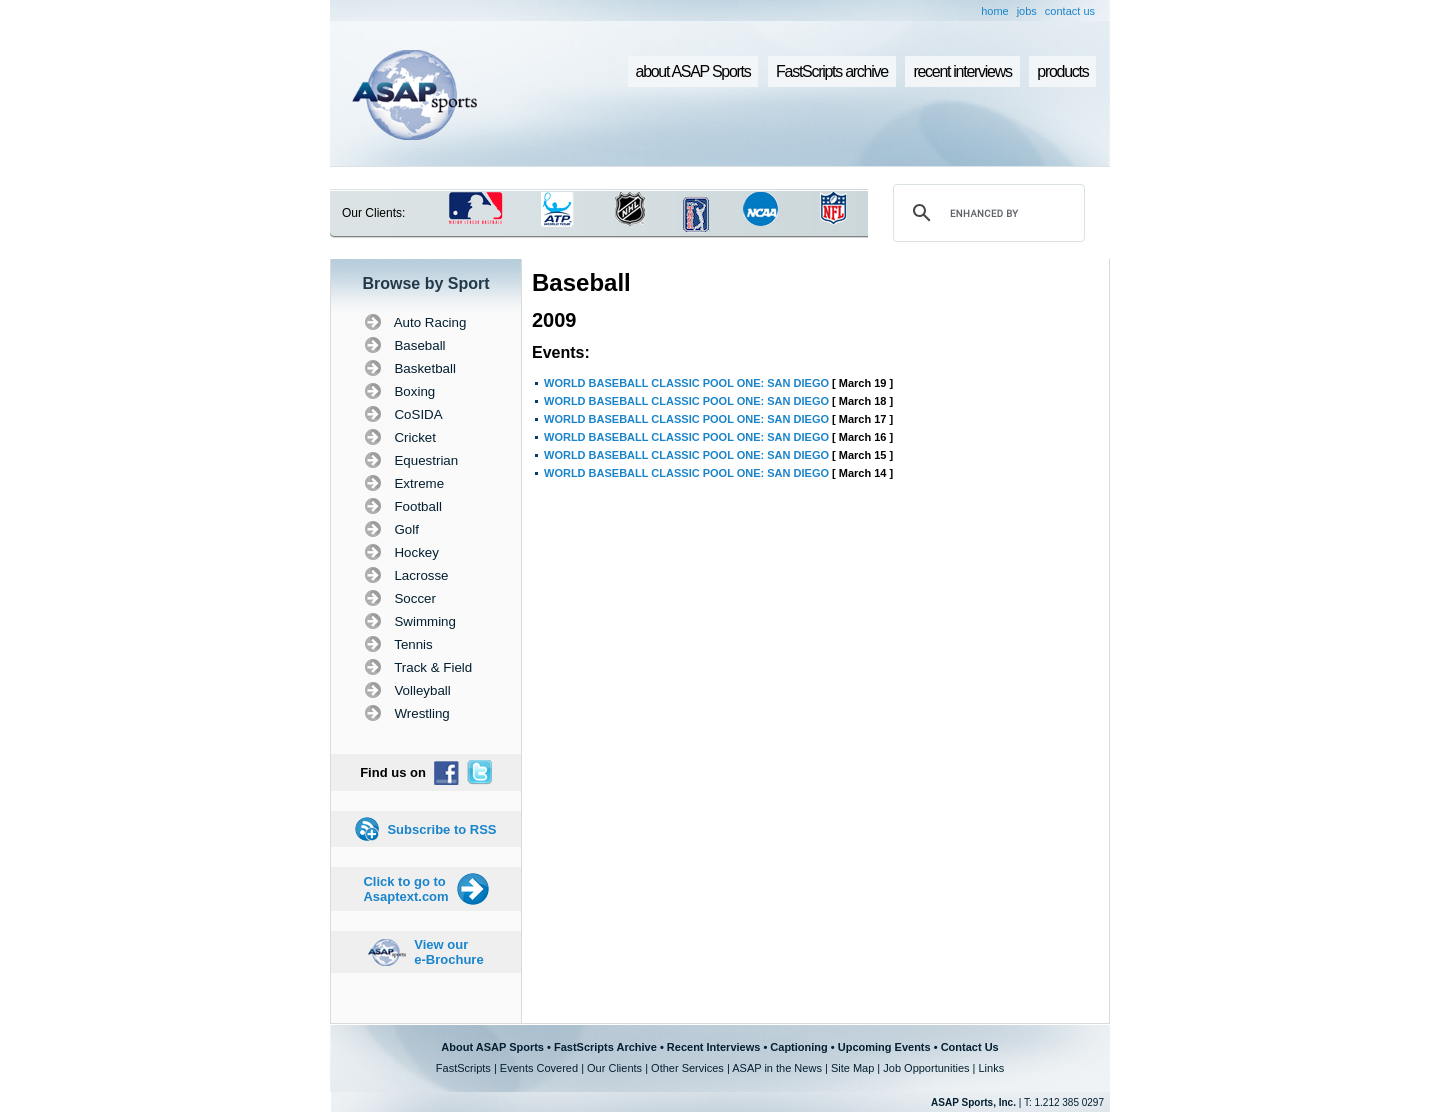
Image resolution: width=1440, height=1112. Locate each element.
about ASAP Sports (693, 71)
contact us (1070, 11)
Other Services (687, 1068)
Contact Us (970, 1047)
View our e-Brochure (448, 952)
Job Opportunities (926, 1068)
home (995, 11)
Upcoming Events (884, 1047)
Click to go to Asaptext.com (405, 889)
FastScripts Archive (605, 1047)
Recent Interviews (714, 1047)
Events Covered (539, 1068)
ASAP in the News (777, 1068)
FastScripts (463, 1068)
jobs (1027, 11)
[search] (986, 213)
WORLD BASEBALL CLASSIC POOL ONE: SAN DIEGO (686, 383)
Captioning (798, 1047)
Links (991, 1068)
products (1062, 71)
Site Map (852, 1068)
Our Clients (614, 1068)
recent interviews (962, 71)
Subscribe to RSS (441, 829)
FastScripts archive (832, 71)
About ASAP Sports (492, 1047)
